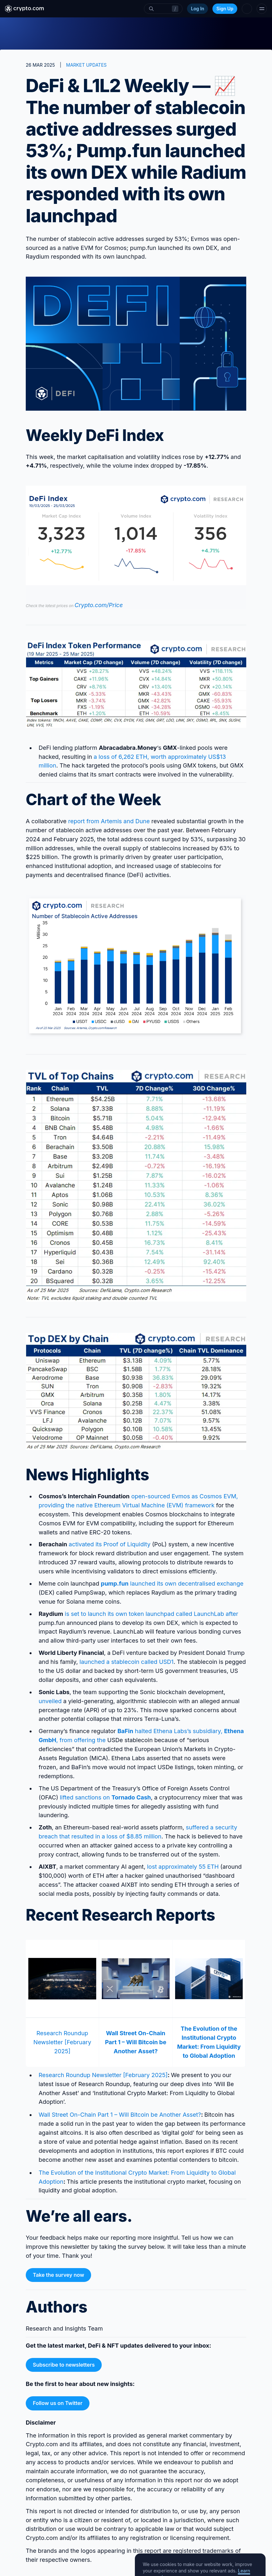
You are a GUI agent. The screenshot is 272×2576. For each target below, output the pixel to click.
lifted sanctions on (105, 1797)
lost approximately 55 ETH (183, 1866)
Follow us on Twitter (57, 2403)
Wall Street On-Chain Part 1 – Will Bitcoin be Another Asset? (120, 2114)
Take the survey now (58, 2275)
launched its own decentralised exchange (172, 1583)
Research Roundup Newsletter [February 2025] (62, 2042)
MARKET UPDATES (86, 64)
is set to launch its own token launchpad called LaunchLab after (151, 1613)
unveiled (50, 1701)
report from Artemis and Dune (109, 821)
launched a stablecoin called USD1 (127, 1661)
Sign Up (224, 8)
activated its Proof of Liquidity (110, 1544)
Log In (197, 8)
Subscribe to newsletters (64, 2364)
